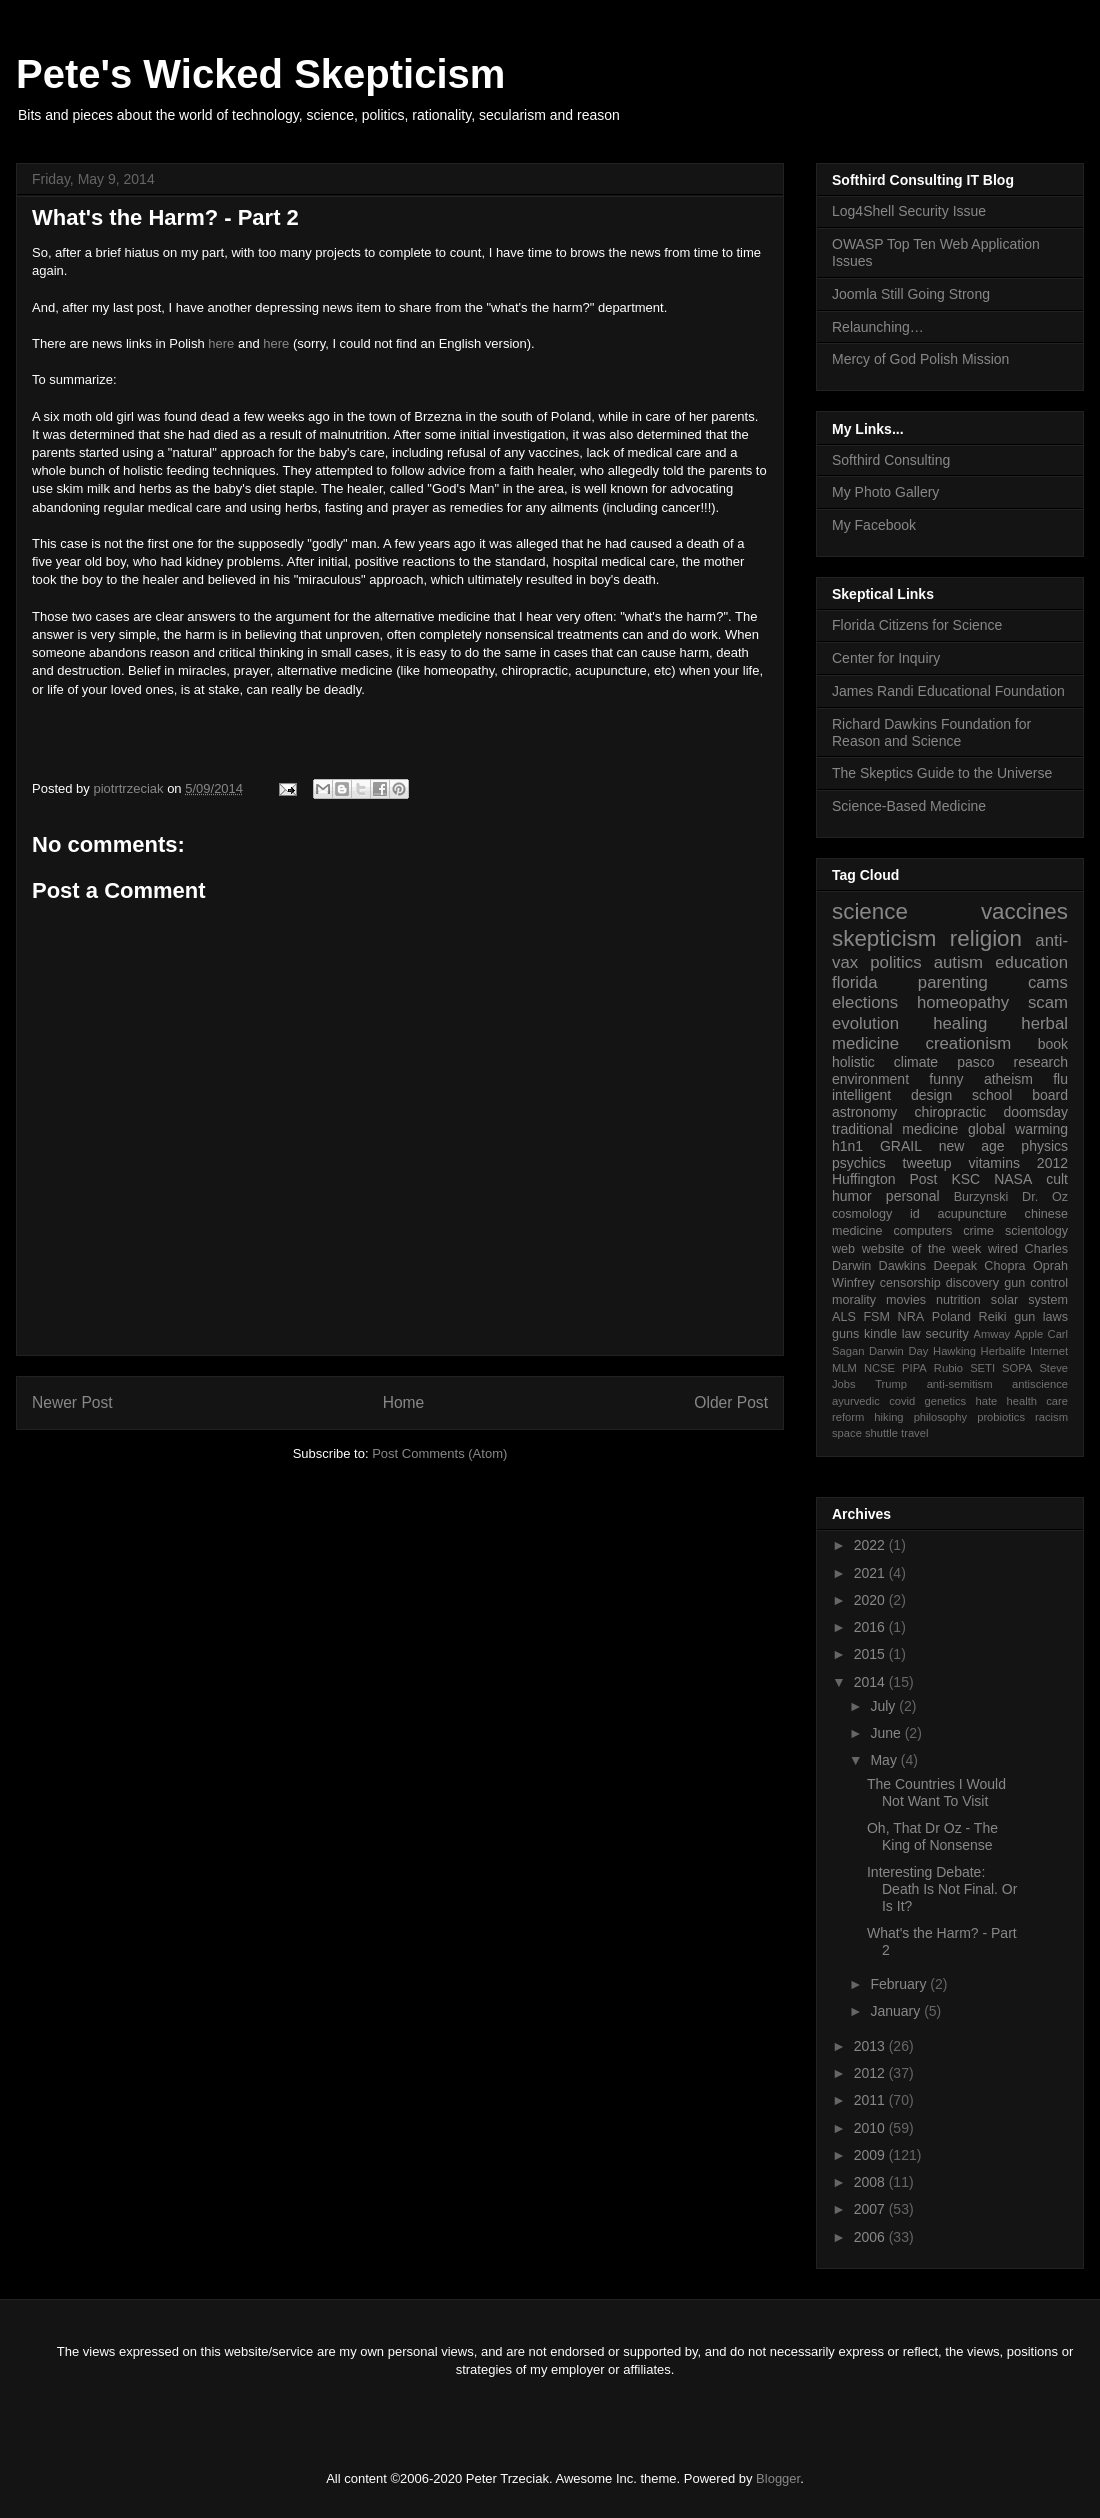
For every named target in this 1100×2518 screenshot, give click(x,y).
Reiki (993, 1317)
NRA (911, 1317)
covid (902, 1401)
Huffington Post (885, 1179)
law (911, 1334)
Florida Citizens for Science (917, 625)
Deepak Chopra (980, 1266)
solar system (1029, 1300)
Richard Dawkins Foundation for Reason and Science (931, 732)
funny (946, 1079)
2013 (871, 2046)
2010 (871, 2128)
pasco (975, 1062)
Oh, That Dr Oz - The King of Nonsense (932, 1836)
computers (922, 1231)
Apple (1029, 1334)
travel (914, 1433)
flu (1060, 1079)
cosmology (862, 1214)
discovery (972, 1283)
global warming (1018, 1129)
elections (865, 1002)
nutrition (958, 1300)
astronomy (864, 1112)
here (221, 343)
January (897, 2011)
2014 (871, 1682)
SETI (982, 1368)
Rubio (948, 1368)
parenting (953, 982)
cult (1057, 1179)
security (946, 1334)
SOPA (1017, 1368)
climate (916, 1062)
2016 (871, 1627)
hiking (888, 1417)
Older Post (731, 1402)
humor (852, 1196)
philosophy (941, 1417)
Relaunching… (878, 327)
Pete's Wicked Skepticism (260, 74)
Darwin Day (898, 1351)
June (887, 1733)
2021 (871, 1573)
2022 (871, 1545)
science (870, 911)
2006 (871, 2237)
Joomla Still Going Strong (911, 294)
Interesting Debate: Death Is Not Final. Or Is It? (942, 1889)
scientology (1036, 1231)
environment (870, 1079)
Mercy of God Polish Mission (920, 359)
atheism (1008, 1079)
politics (895, 962)
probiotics (1001, 1417)
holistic (853, 1062)
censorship (910, 1283)
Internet (1049, 1351)
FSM (876, 1317)
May (885, 1760)
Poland (951, 1317)
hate (986, 1401)
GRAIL (901, 1146)
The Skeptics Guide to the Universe (942, 773)
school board (1020, 1095)
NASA (1013, 1179)
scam (1048, 1002)
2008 (871, 2182)
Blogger (778, 2478)
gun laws (1041, 1317)
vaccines (1024, 911)
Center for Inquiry (886, 658)
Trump (891, 1384)
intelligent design (892, 1095)
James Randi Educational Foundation (948, 691)
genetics (946, 1401)
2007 (871, 2209)
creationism (969, 1043)
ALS (844, 1317)
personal (913, 1196)
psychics (859, 1163)
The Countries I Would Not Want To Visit (936, 1792)
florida (855, 982)
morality (854, 1300)
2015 (871, 1654)
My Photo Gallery (885, 492)
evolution (865, 1023)
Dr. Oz (1045, 1197)
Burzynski (981, 1197)
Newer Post (72, 1402)
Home (404, 1402)
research (1041, 1062)
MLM (844, 1368)
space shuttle (865, 1433)
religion (986, 938)
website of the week (922, 1249)
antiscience (1040, 1384)
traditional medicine (895, 1129)
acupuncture (972, 1214)
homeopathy (963, 1002)
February (900, 1984)
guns (845, 1334)
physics (1044, 1146)
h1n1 (847, 1146)
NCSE (879, 1368)
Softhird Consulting (891, 460)
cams (1048, 982)
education (1031, 962)
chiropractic (951, 1112)
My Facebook (874, 525)
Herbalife (1003, 1351)
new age (972, 1146)
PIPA (914, 1368)
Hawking (954, 1351)
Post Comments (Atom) (439, 1453)
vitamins (994, 1163)
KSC (965, 1179)
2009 (871, 2155)
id (915, 1214)
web (843, 1249)
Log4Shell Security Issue (909, 211)
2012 (1052, 1163)
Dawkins (903, 1266)
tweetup (927, 1163)
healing (960, 1023)
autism (958, 962)
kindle (880, 1334)
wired (1003, 1249)
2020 (871, 1600)
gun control (1036, 1283)
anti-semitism (960, 1384)
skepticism (884, 938)
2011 (871, 2100)
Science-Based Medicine (909, 806)
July (884, 1706)
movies (906, 1300)
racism (1051, 1417)
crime (978, 1231)
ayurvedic (856, 1401)
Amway (992, 1334)
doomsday (1035, 1112)
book (1053, 1044)
